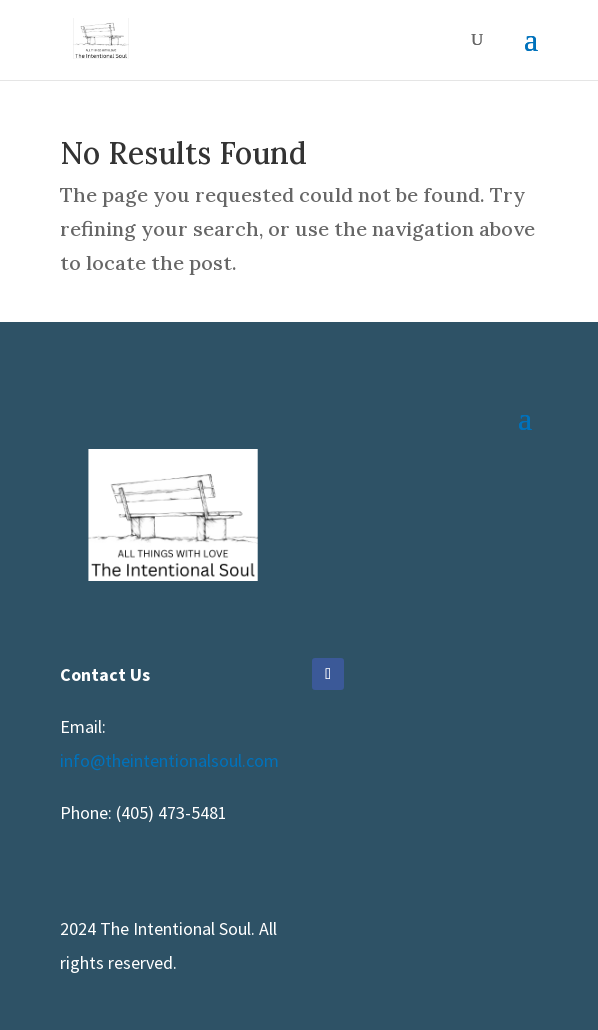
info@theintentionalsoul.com (169, 760)
